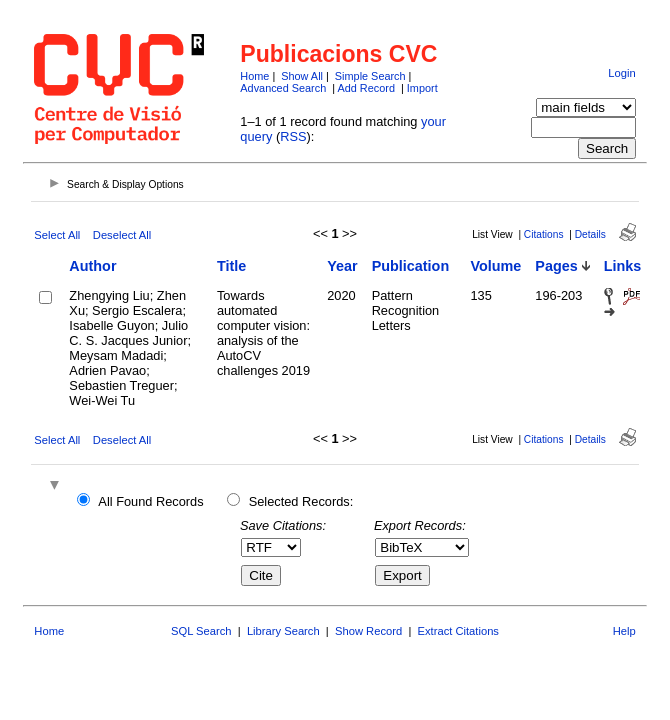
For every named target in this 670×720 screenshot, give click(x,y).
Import (422, 88)
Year (342, 266)
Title (231, 266)
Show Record (368, 631)
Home (254, 76)
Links (623, 266)
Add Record (366, 88)
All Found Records (150, 501)
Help (624, 631)
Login (621, 73)
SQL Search (201, 631)
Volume (495, 266)
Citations (544, 234)
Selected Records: (301, 501)
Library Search (283, 631)
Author (92, 266)
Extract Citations (458, 631)
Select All (57, 235)
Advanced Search (283, 88)
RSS (293, 136)
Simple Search (370, 76)
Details (590, 234)
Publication (411, 266)
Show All (302, 76)
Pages (556, 266)
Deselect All (122, 235)
